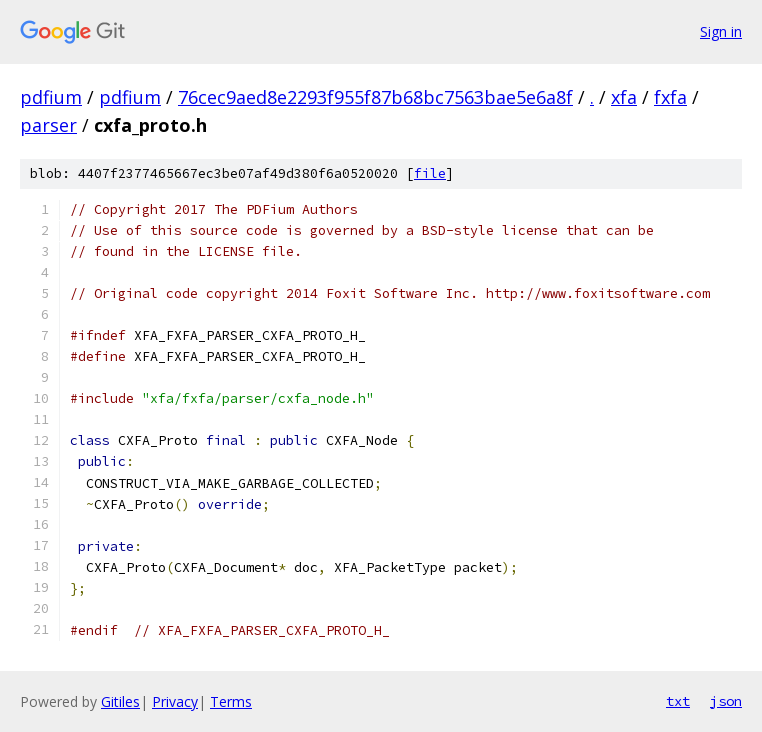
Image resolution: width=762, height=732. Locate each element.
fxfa (670, 97)
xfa (624, 97)
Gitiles (120, 701)
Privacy (175, 701)
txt (678, 701)
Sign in (721, 31)
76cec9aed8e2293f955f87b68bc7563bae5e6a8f (375, 97)
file (430, 173)
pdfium (51, 97)
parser (48, 125)
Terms (231, 701)
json (726, 701)
